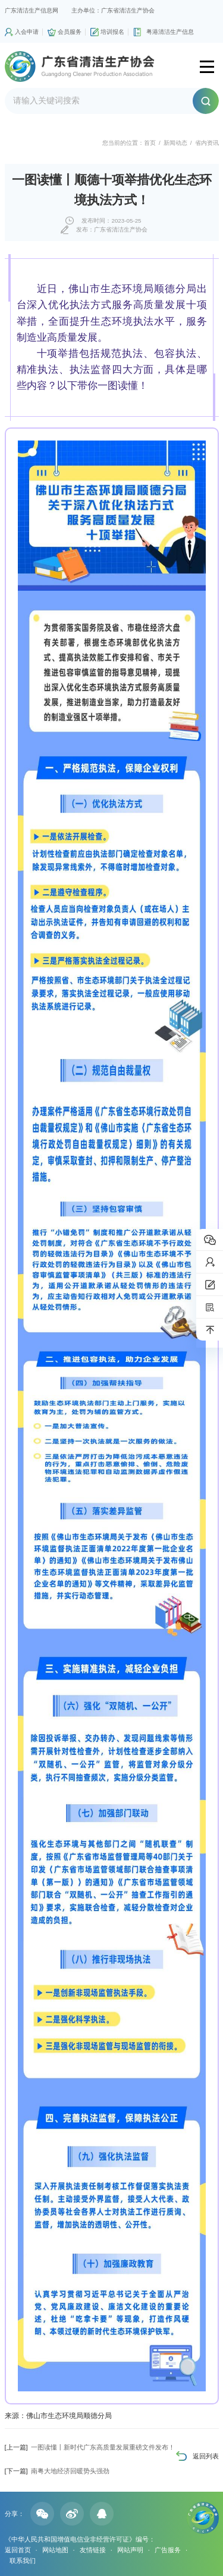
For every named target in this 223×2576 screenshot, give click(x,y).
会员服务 (69, 31)
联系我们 (23, 2560)
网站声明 (130, 2549)
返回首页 (18, 2549)
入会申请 (27, 31)
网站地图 (55, 2549)
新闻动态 (175, 143)
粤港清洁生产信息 (170, 31)
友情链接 (93, 2549)
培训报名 (112, 31)
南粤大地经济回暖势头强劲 (57, 2470)
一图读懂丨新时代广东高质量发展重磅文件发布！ (90, 2447)
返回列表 (206, 2456)
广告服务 (168, 2549)
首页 (150, 143)
